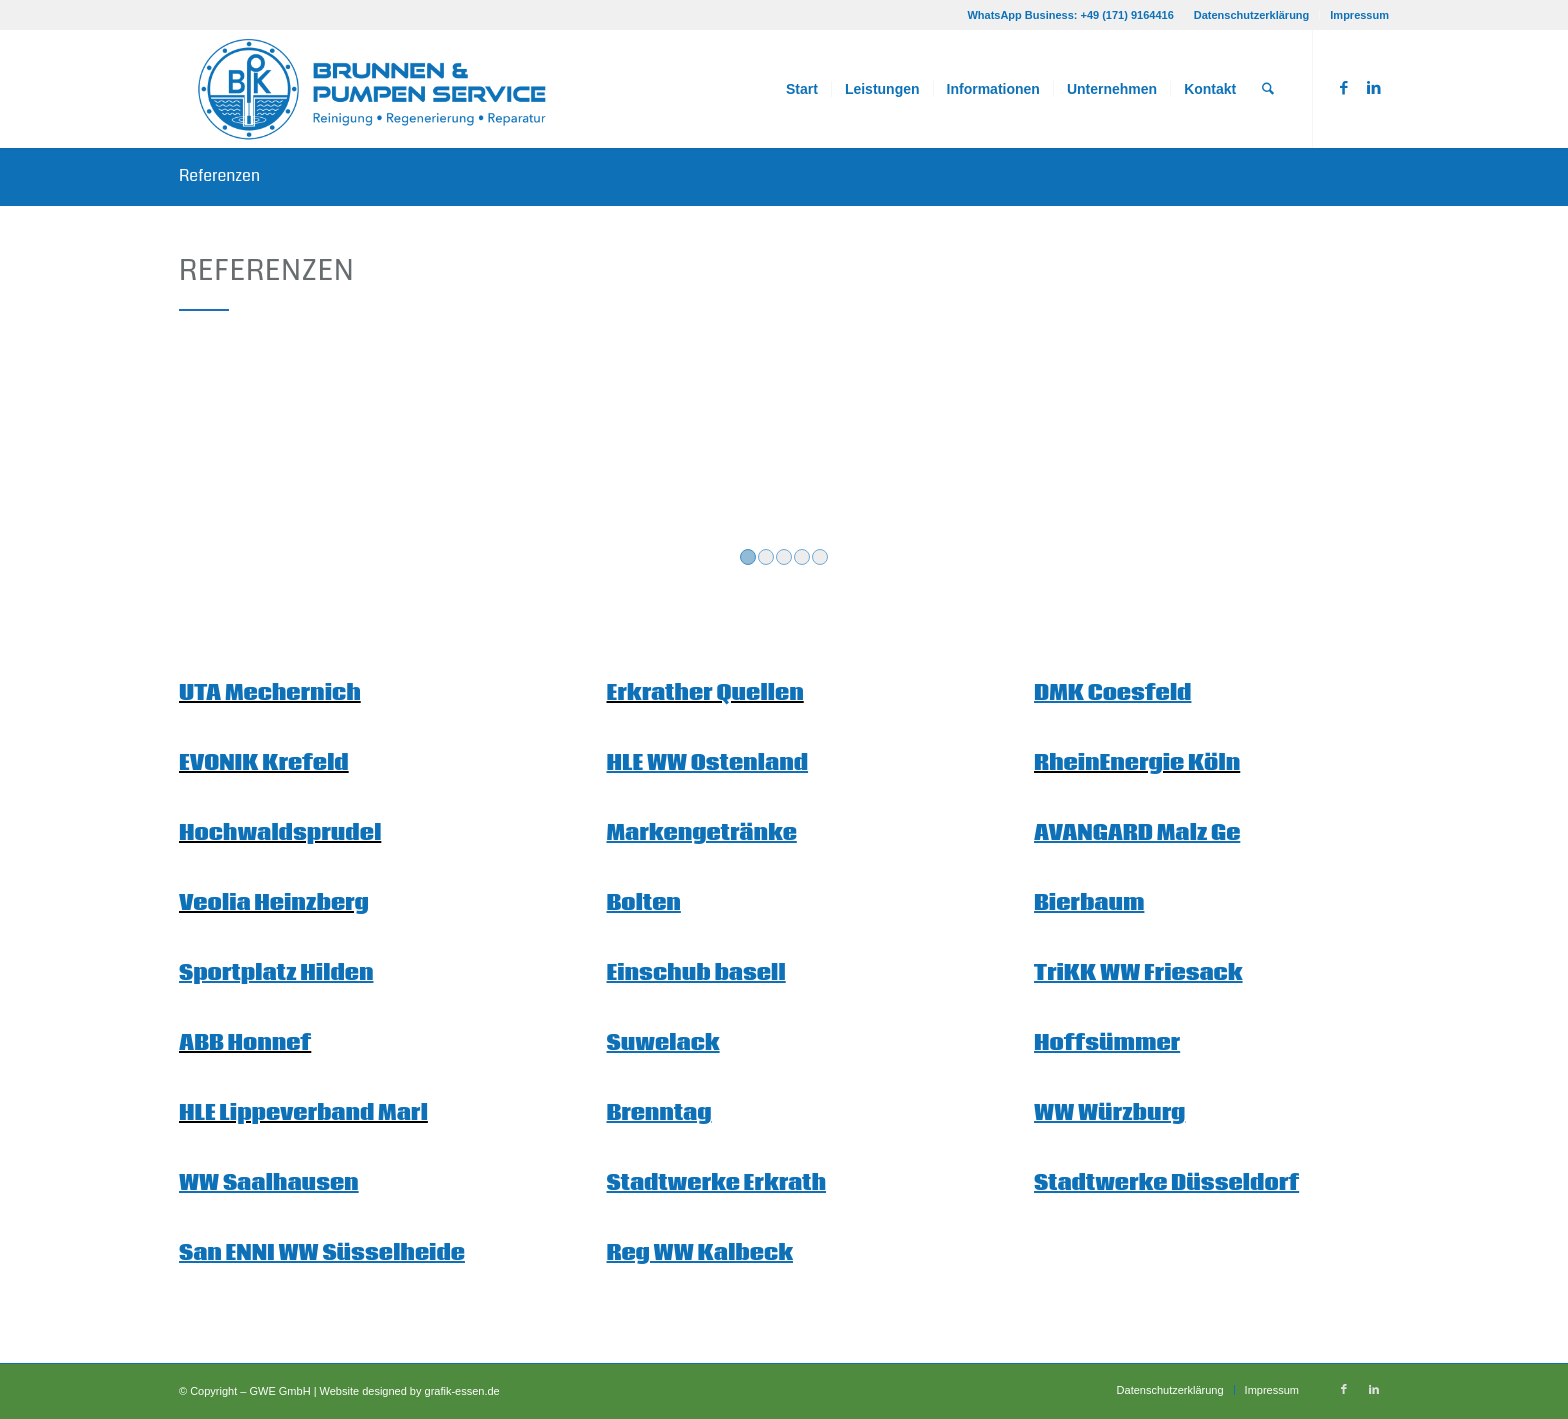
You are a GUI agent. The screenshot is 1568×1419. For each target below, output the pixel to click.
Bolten (644, 903)
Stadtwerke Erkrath (717, 1183)
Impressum (1359, 15)
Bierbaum (1089, 903)
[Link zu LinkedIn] (1374, 88)
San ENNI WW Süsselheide (322, 1253)
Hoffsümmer (1107, 1043)
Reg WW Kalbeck (700, 1253)
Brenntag (659, 1113)
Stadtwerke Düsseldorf (1166, 1183)
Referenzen (219, 175)
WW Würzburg (1109, 1113)
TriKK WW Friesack (1138, 973)
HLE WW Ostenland (708, 763)
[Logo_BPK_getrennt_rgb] (374, 89)
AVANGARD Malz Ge (1137, 833)
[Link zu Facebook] (1344, 88)
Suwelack (663, 1043)
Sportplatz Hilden (276, 973)
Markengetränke (702, 833)
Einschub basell (696, 973)
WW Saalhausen (269, 1183)
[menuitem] (1252, 15)
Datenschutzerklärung (1252, 15)
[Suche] (1268, 89)
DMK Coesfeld (1112, 693)
